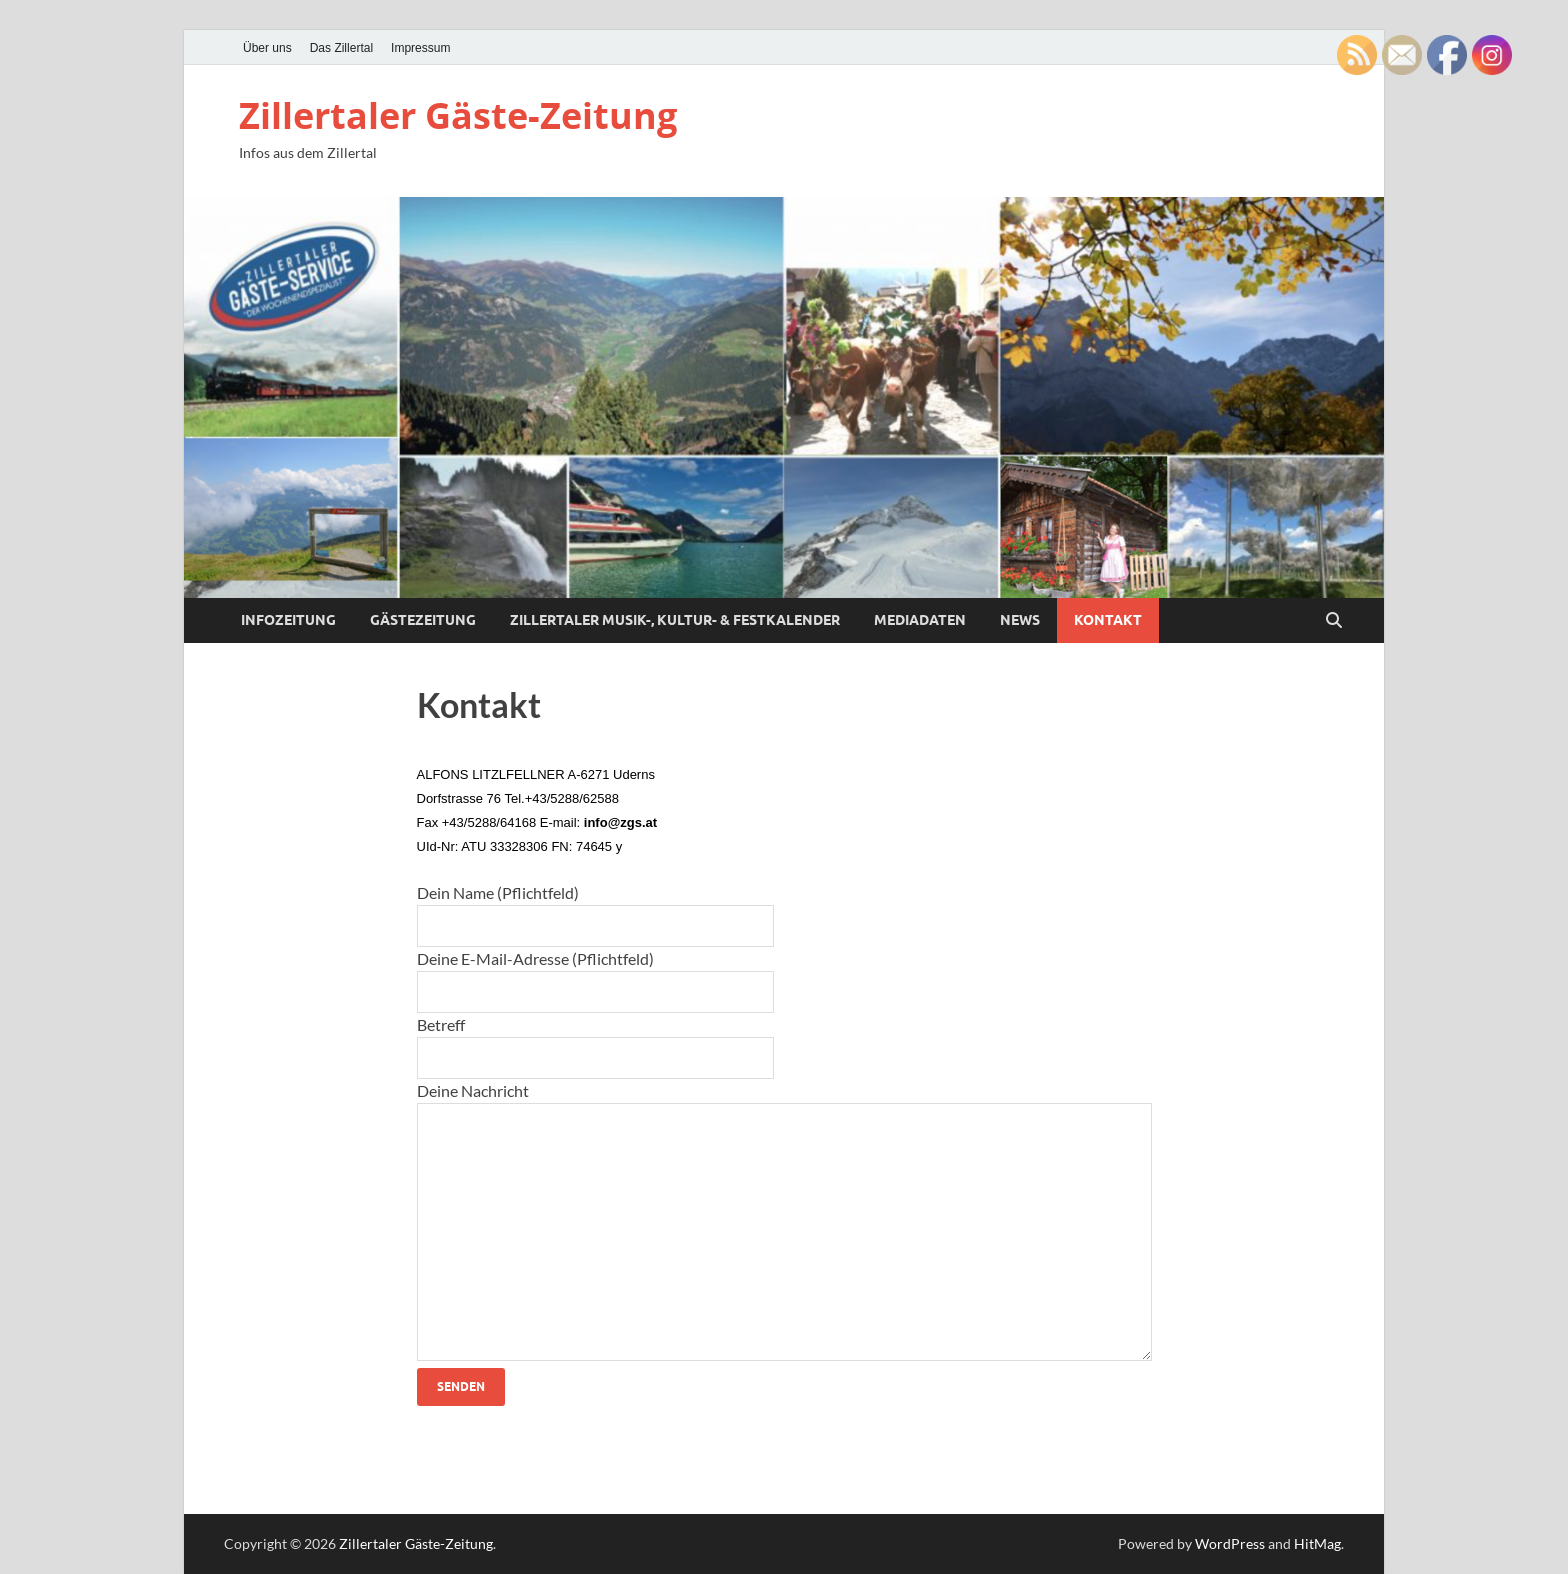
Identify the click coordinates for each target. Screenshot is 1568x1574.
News (1020, 620)
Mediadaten (920, 620)
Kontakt (1108, 620)
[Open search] (1334, 621)
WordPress (1230, 1543)
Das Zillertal (341, 48)
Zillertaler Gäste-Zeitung (458, 115)
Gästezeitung (423, 620)
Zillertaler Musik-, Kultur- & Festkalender (675, 620)
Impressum (420, 48)
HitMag (1317, 1543)
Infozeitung (288, 620)
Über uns (267, 48)
